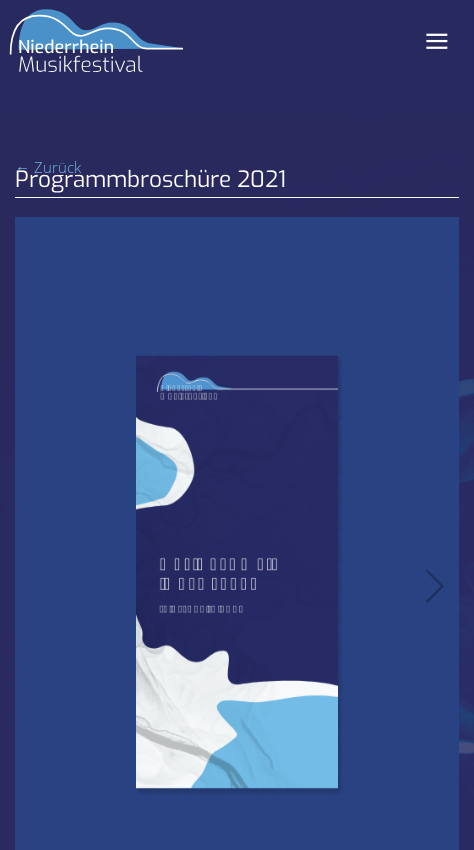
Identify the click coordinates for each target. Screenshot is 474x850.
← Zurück (48, 167)
